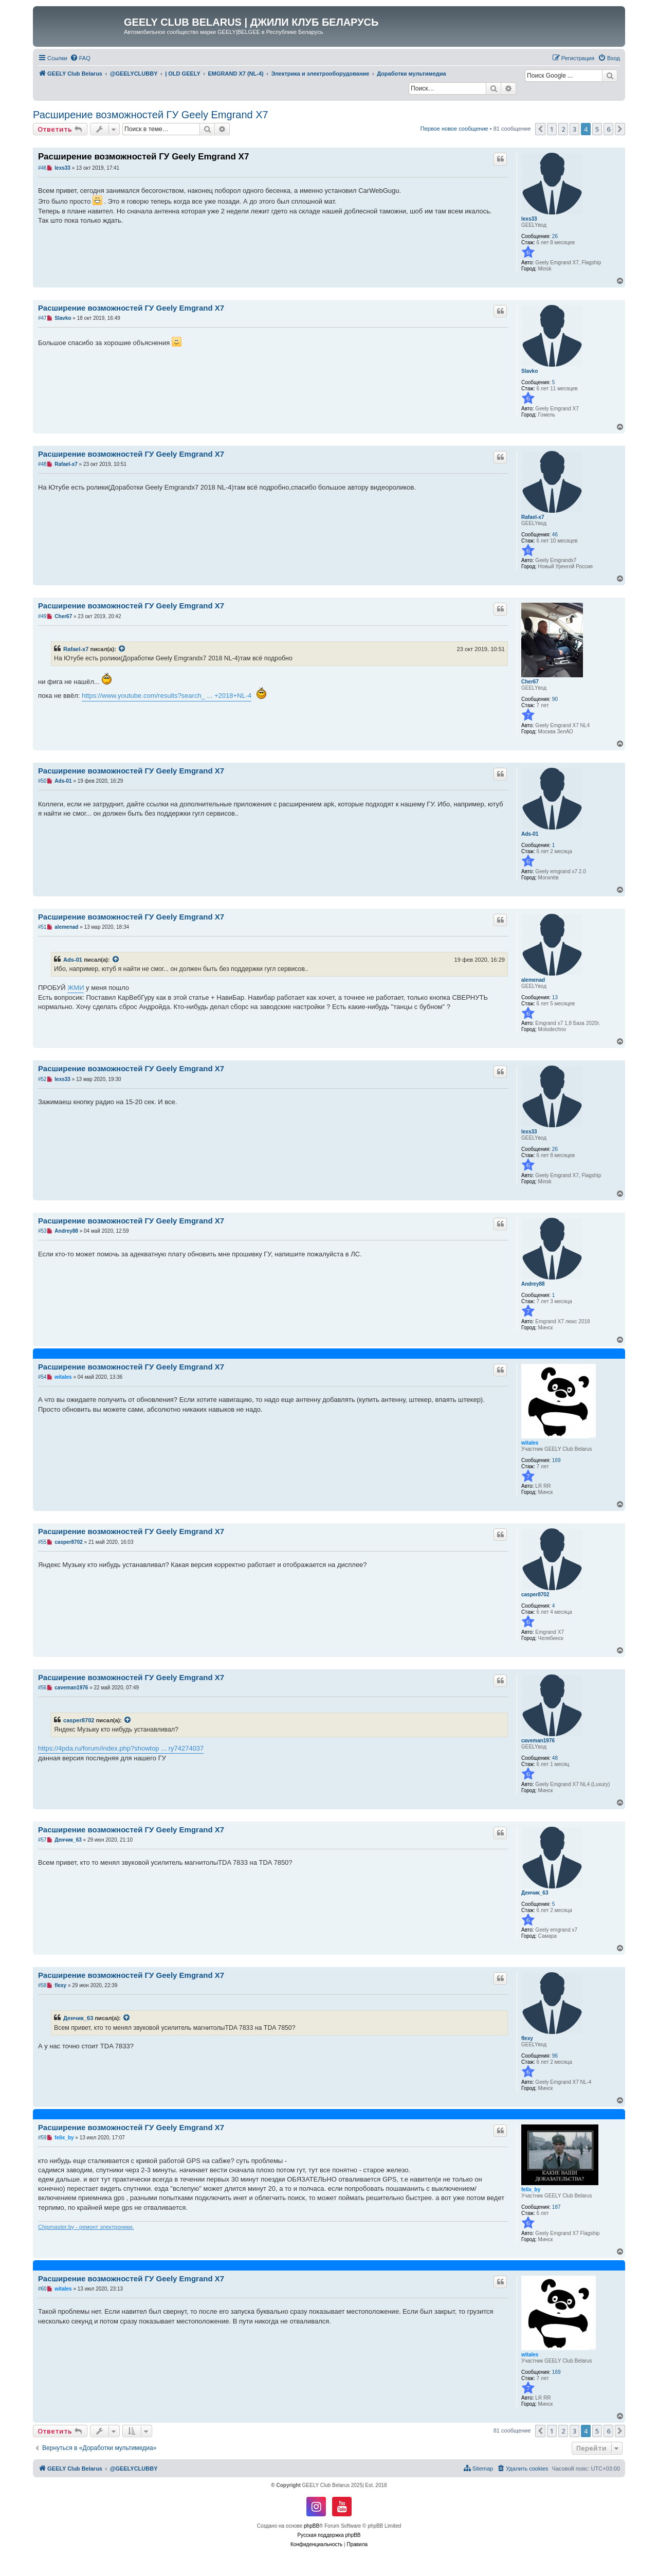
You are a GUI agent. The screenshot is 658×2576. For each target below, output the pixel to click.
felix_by (530, 2189)
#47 (42, 318)
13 (555, 997)
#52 (42, 1079)
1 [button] (552, 129)
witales (529, 1443)
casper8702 (535, 1594)
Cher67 (530, 681)
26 (555, 236)
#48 (42, 464)
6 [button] (608, 129)
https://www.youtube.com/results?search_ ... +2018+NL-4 (166, 695)
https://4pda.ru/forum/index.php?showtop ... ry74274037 (121, 1748)
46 (555, 534)
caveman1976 (538, 1740)
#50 (42, 781)
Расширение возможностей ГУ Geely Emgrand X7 (150, 114)
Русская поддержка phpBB (328, 2535)
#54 (42, 1377)
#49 (42, 616)
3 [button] (574, 129)
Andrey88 (533, 1284)
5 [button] (597, 129)
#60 (42, 2289)
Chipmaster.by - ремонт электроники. (86, 2227)
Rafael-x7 (532, 517)
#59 (42, 2137)
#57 (42, 1840)
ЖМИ (75, 988)
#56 (42, 1687)
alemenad (533, 980)
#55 (42, 1542)
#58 (42, 1985)
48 (555, 1758)
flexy (527, 2038)
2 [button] (563, 129)
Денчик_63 (535, 1893)
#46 (42, 168)
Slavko (529, 371)
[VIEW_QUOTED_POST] (122, 649)
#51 (42, 927)
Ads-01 (529, 834)
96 (555, 2056)
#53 (42, 1231)
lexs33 (529, 219)
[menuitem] (80, 58)
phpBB (311, 2526)
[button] (540, 129)
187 (556, 2207)
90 (555, 699)
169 (556, 1460)
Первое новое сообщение (454, 128)
